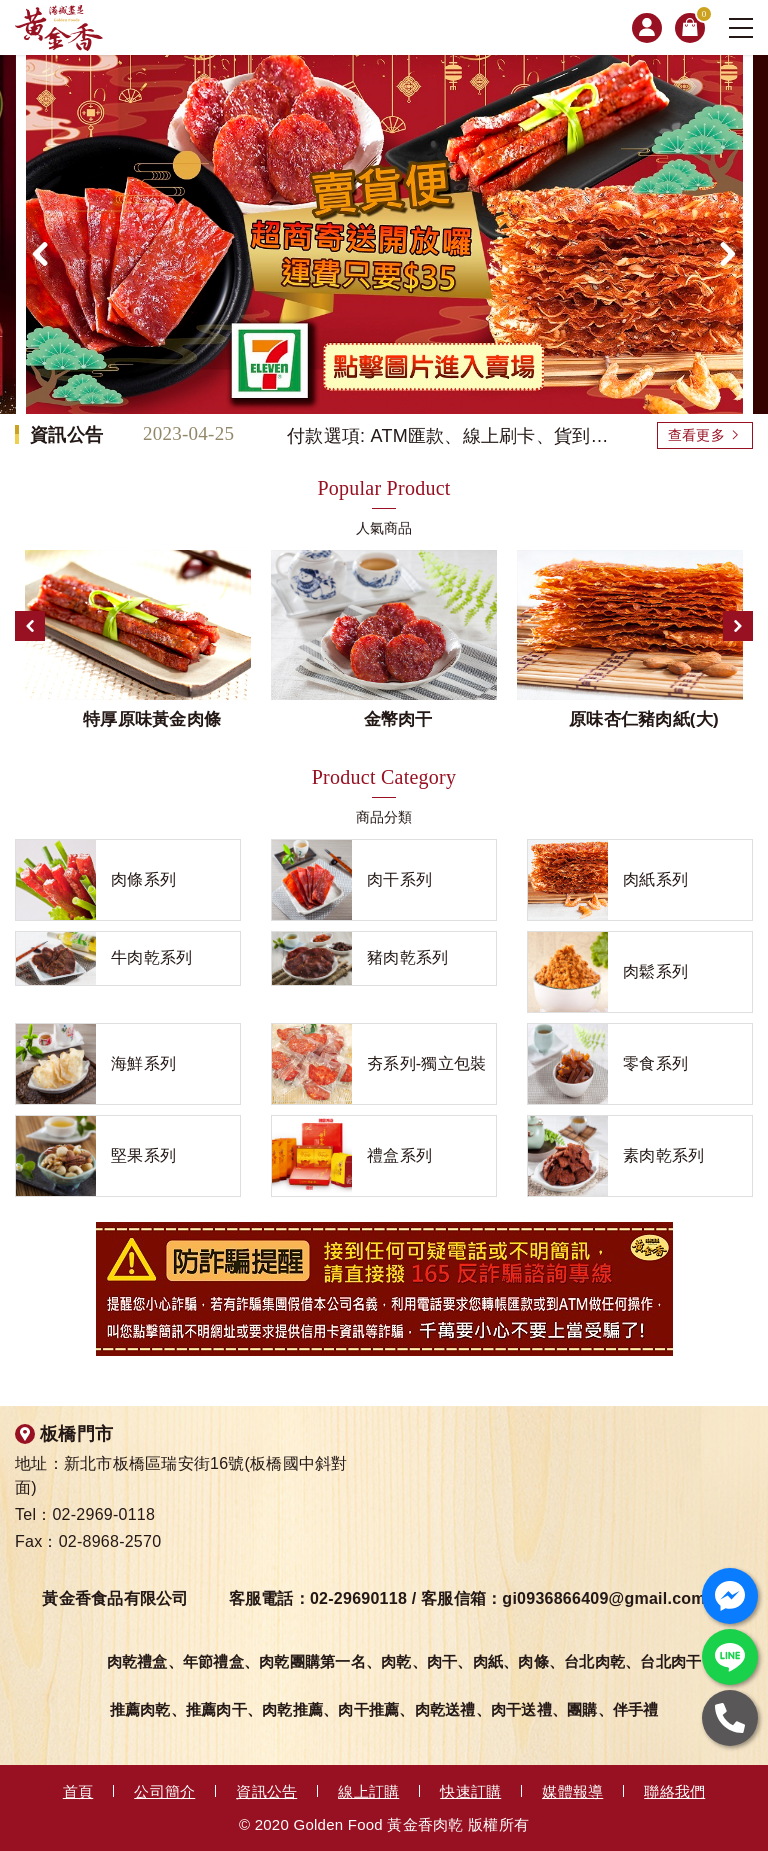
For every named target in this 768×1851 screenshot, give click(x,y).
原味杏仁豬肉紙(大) (644, 719)
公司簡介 (164, 1791)
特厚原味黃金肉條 (152, 719)
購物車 (700, 18)
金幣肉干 (398, 719)
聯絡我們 (674, 1791)
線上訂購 (368, 1791)
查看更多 (696, 435)
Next (738, 626)
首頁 (78, 1791)
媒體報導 (572, 1791)
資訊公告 (266, 1791)
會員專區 (647, 28)
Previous (30, 626)
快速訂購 (470, 1791)
